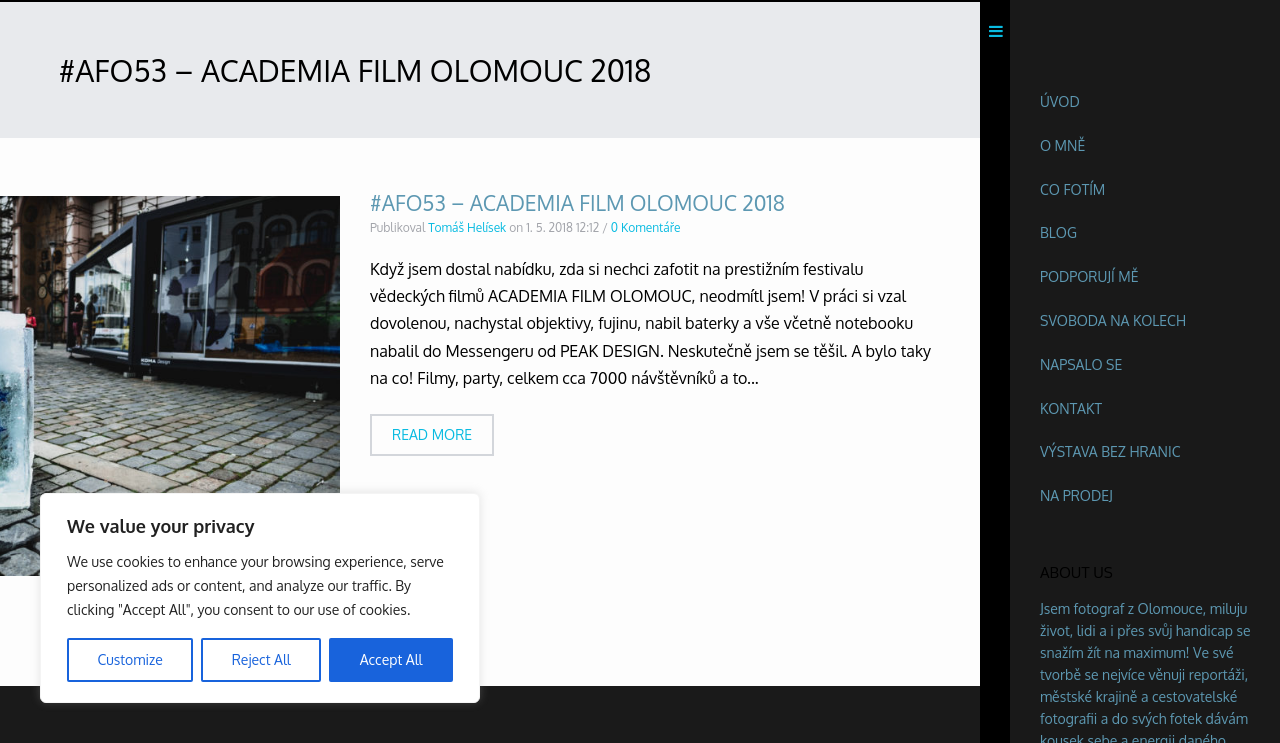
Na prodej (1076, 495)
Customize (129, 659)
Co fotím (1072, 189)
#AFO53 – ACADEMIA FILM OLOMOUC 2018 (577, 206)
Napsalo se (1081, 364)
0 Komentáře (646, 231)
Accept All (391, 659)
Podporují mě (1089, 276)
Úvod (1060, 101)
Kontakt (1071, 408)
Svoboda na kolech (1113, 320)
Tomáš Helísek (467, 231)
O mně (1062, 145)
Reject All (261, 659)
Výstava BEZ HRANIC (1110, 451)
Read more (432, 438)
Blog (1058, 232)
